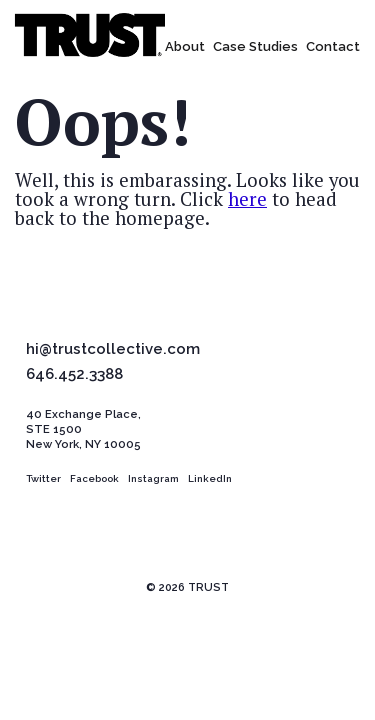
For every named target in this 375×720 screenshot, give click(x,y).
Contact (333, 46)
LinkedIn (210, 478)
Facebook (94, 478)
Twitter (43, 478)
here (247, 199)
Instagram (153, 478)
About (185, 46)
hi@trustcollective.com (113, 350)
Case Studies (255, 46)
